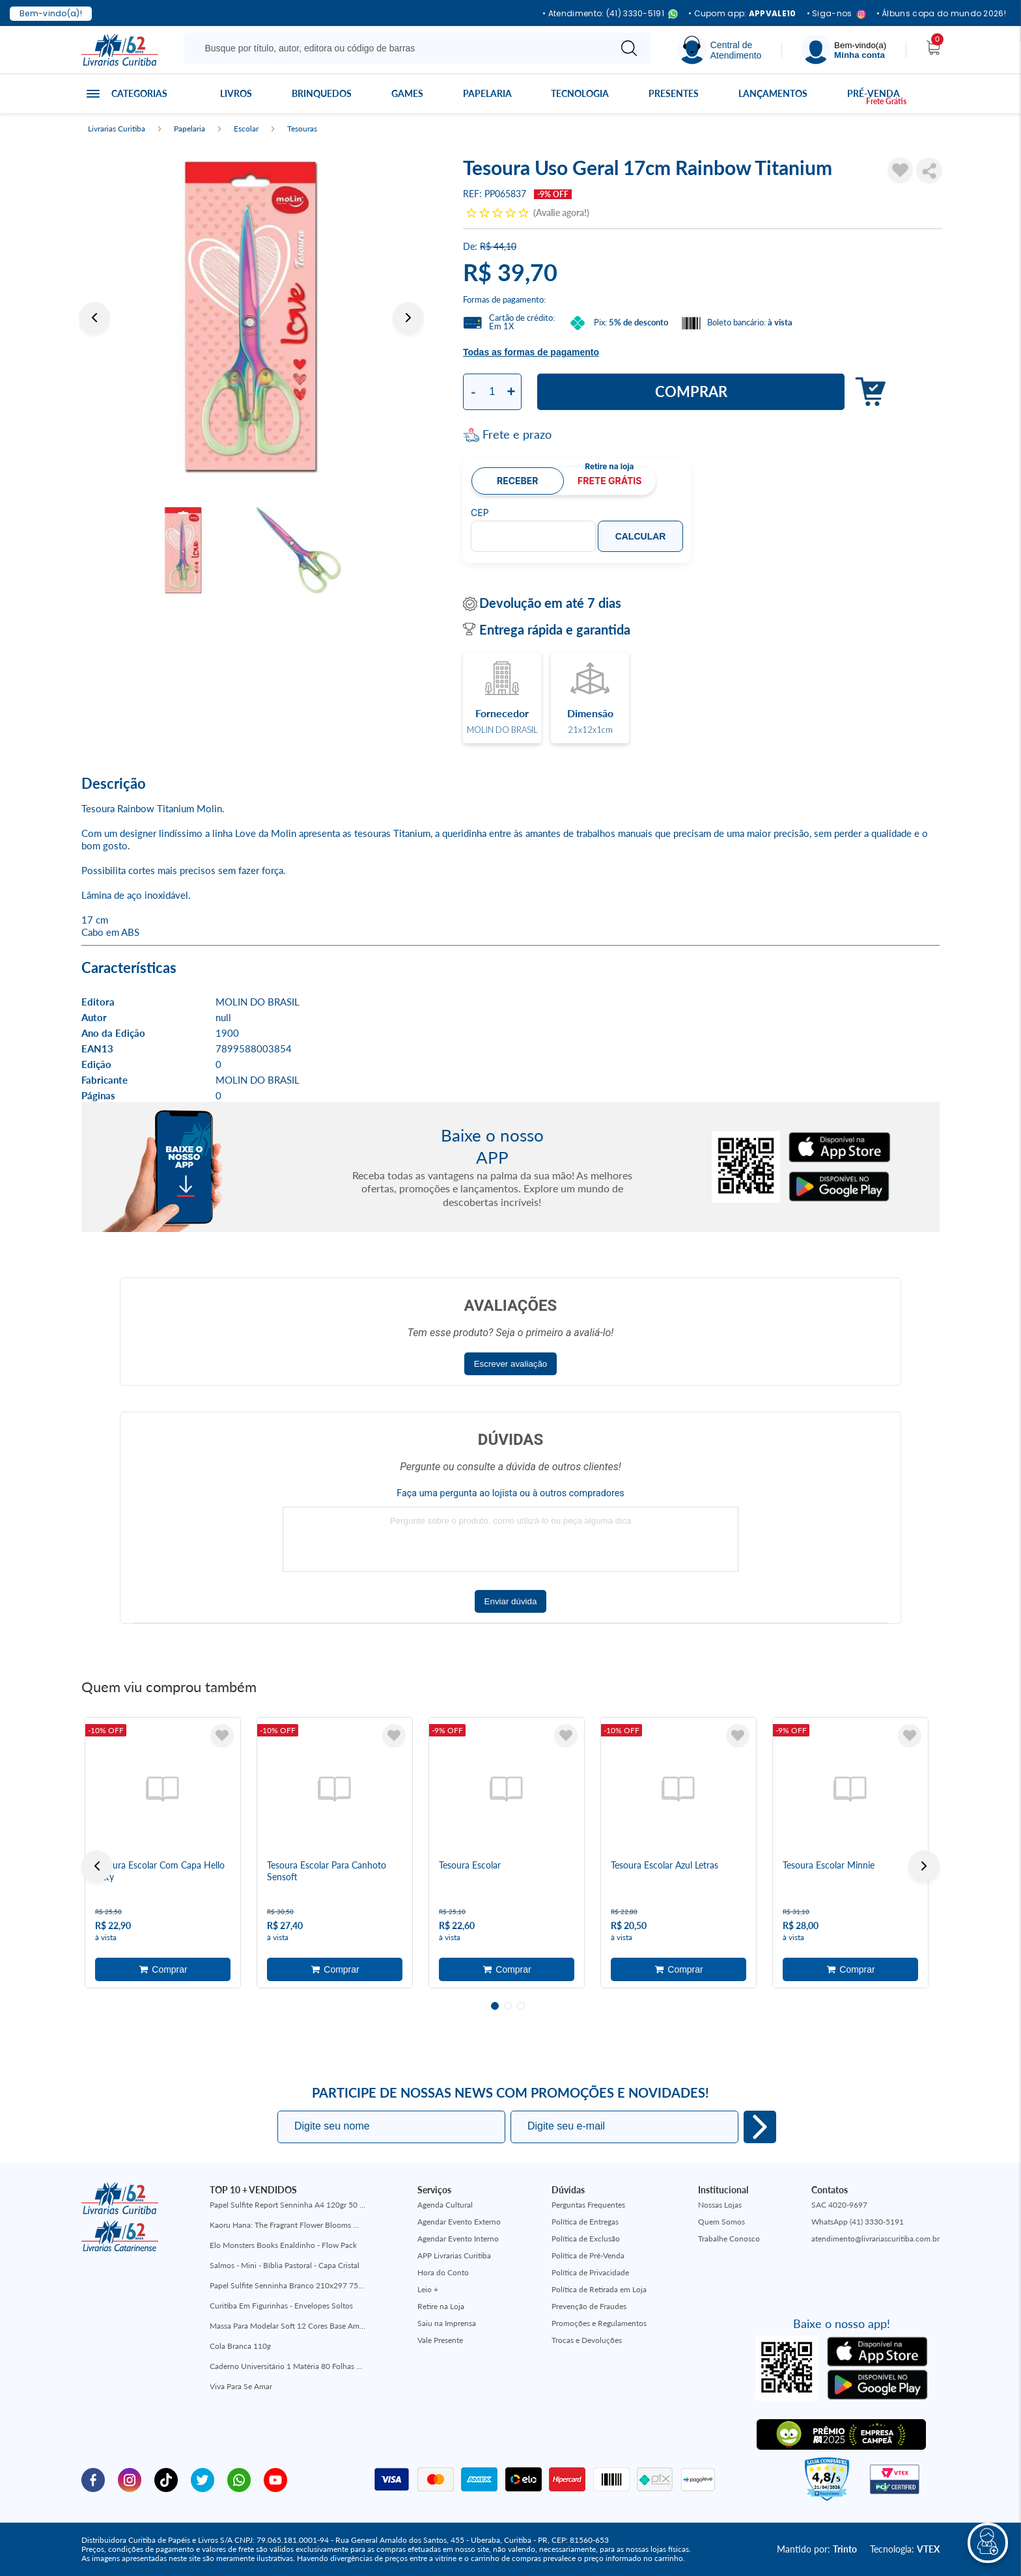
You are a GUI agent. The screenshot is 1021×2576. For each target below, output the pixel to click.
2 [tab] (508, 2006)
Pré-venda (873, 93)
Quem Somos (721, 2222)
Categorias (139, 93)
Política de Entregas (585, 2222)
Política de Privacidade (590, 2272)
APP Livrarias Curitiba (454, 2255)
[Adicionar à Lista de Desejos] (901, 171)
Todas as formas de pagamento (531, 352)
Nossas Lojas (720, 2205)
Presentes (674, 93)
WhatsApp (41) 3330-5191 (857, 2222)
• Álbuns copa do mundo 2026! (941, 14)
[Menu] (844, 49)
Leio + (427, 2289)
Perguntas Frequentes (588, 2205)
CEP (480, 512)
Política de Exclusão (586, 2238)
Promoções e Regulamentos (599, 2323)
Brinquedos (322, 93)
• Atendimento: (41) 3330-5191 (610, 14)
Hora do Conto (443, 2272)
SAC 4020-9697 (839, 2205)
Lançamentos (772, 93)
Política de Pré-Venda (588, 2255)
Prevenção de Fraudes (589, 2306)
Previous (94, 317)
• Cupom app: (742, 14)
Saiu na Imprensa (446, 2323)
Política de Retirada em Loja (599, 2289)
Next (408, 317)
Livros (236, 93)
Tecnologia (580, 93)
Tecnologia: (905, 2549)
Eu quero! (760, 2127)
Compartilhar (929, 171)
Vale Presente (440, 2340)
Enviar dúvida (510, 1601)
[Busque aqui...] (399, 48)
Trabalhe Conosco (729, 2238)
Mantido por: (817, 2549)
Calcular (640, 536)
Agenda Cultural (445, 2205)
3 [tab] (521, 2006)
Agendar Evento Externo (459, 2222)
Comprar (691, 391)
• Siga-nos (836, 14)
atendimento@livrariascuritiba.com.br (875, 2238)
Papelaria (487, 93)
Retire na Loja (440, 2306)
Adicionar (867, 392)
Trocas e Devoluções (587, 2340)
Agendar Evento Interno (458, 2238)
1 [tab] (495, 2006)
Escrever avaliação (511, 1364)
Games (407, 93)
